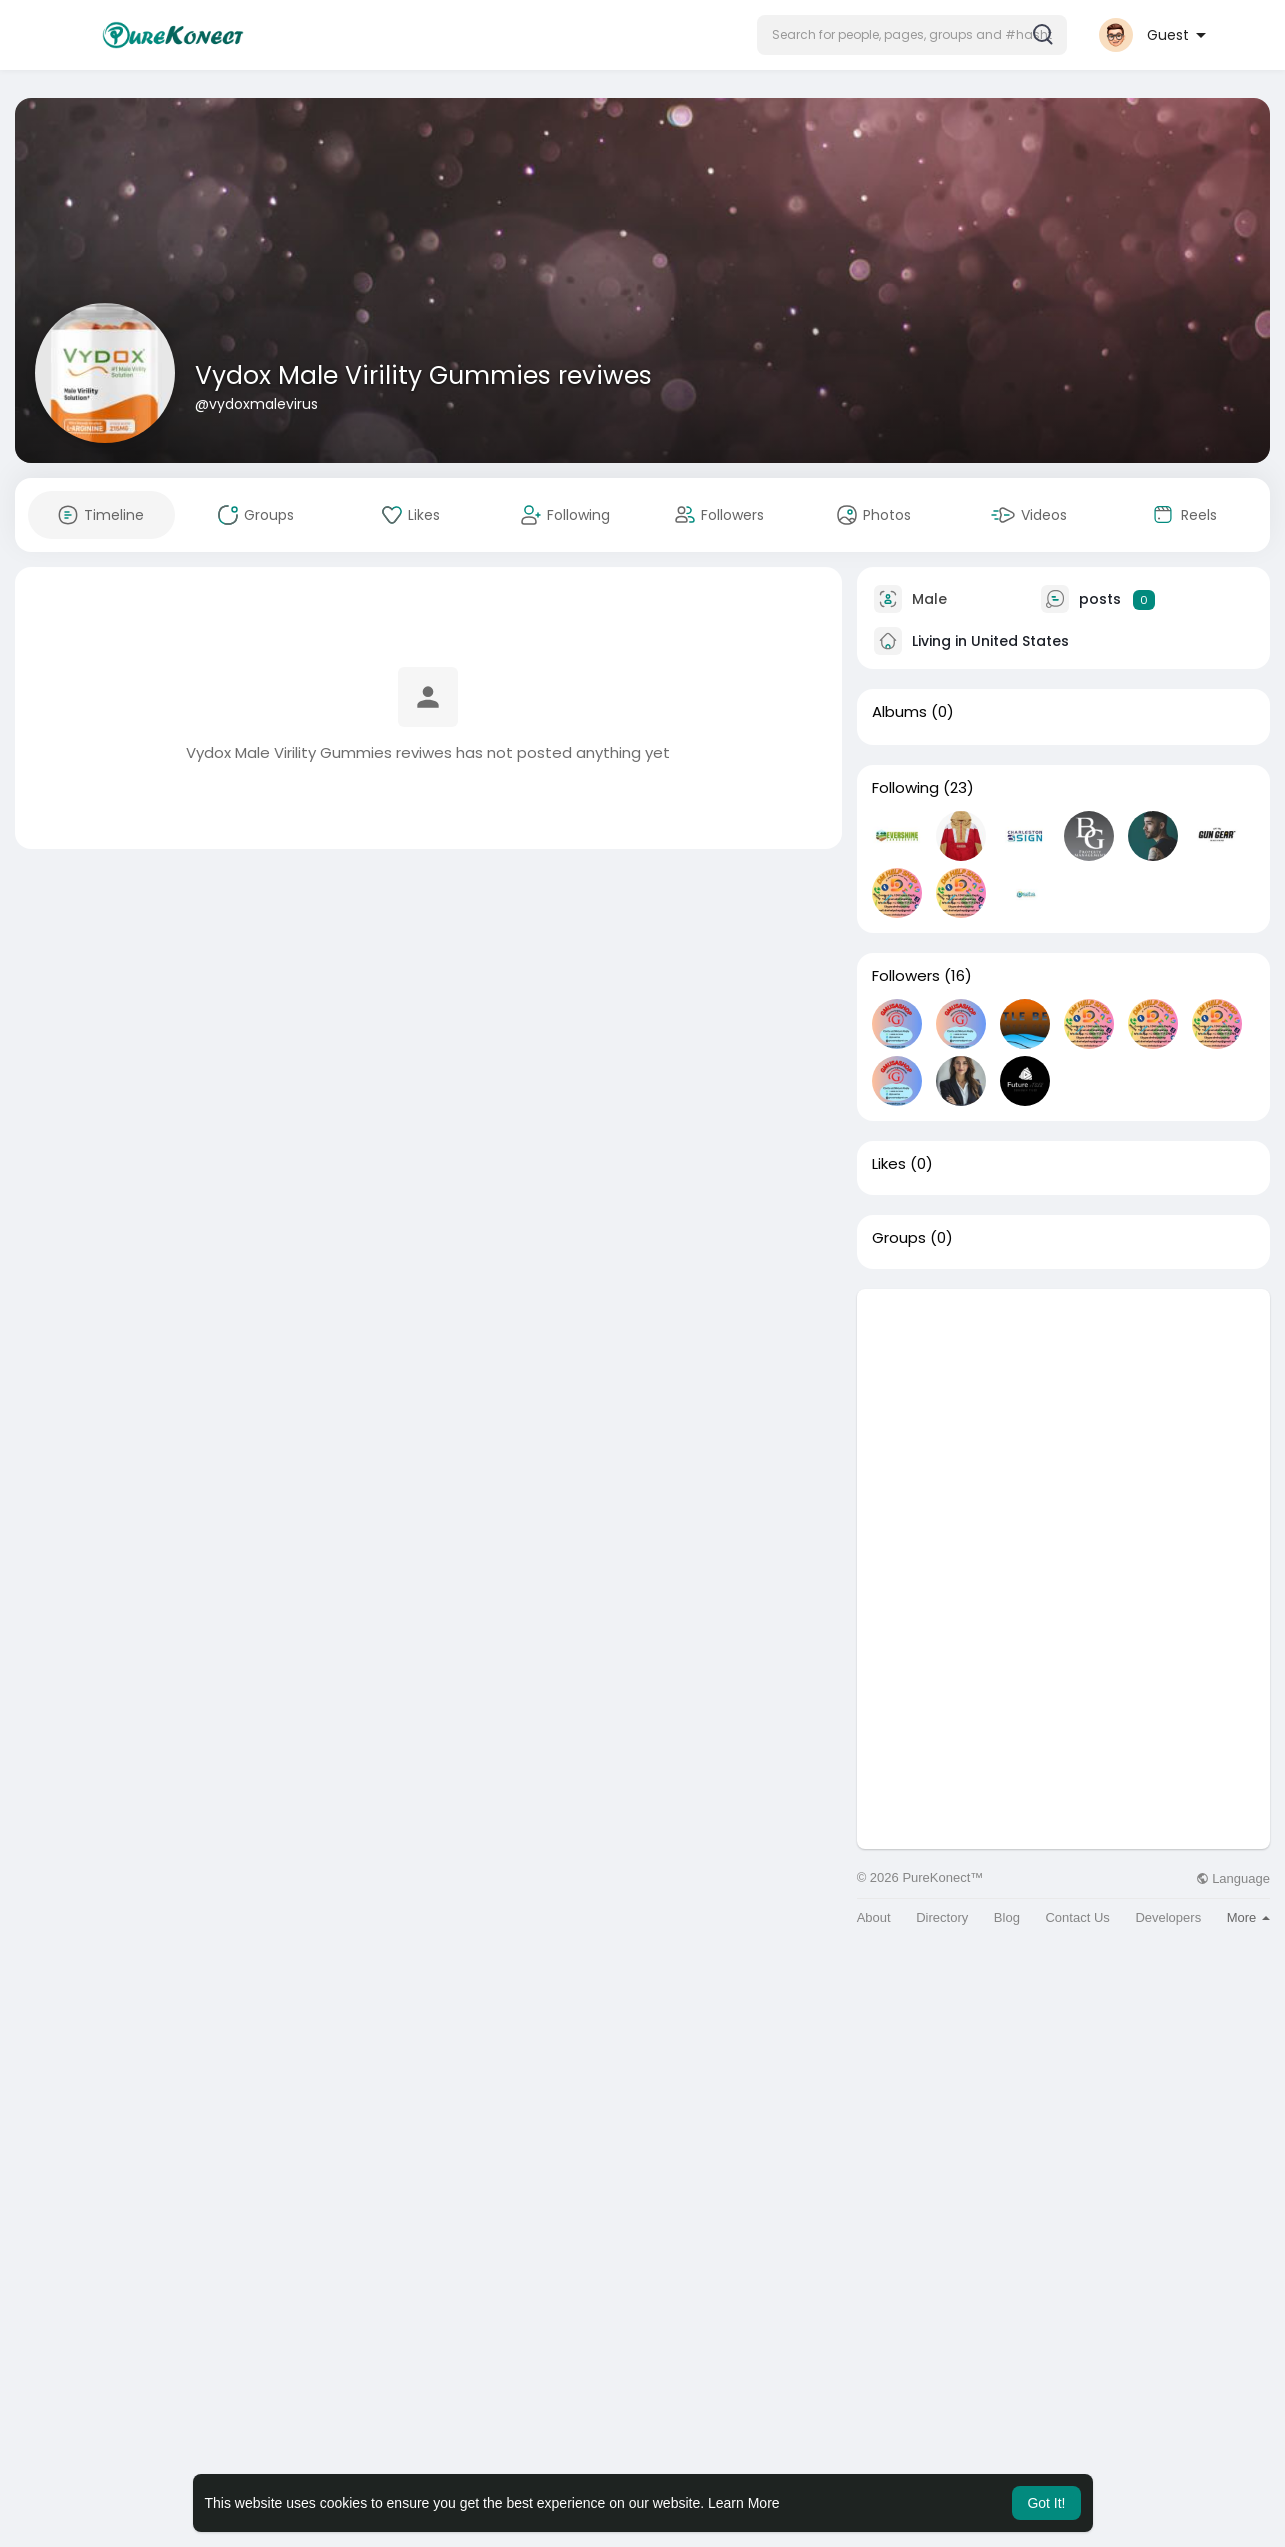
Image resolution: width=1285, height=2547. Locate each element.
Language (1233, 1878)
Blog (1007, 1917)
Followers (906, 976)
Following (905, 788)
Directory (942, 1917)
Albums (899, 712)
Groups (899, 1238)
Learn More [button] (744, 2503)
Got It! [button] (1046, 2503)
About (874, 1917)
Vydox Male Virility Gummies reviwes (423, 375)
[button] (912, 35)
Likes (889, 1164)
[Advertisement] (1063, 1429)
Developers (1168, 1917)
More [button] (1248, 1917)
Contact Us (1077, 1917)
